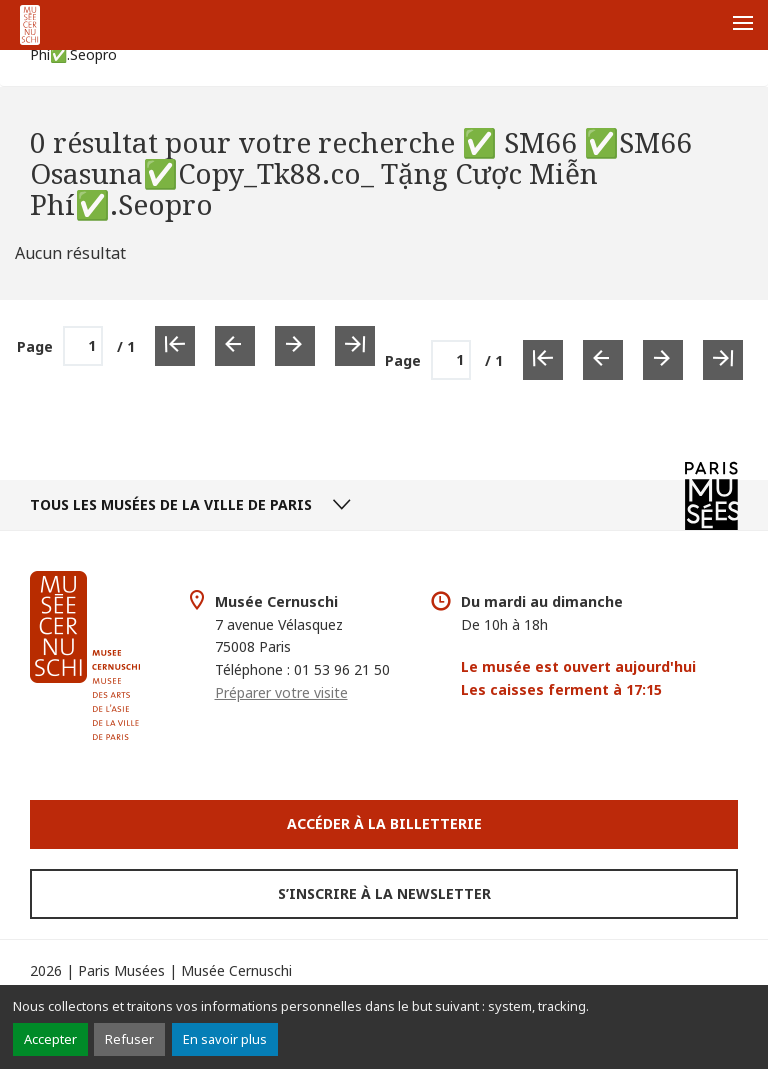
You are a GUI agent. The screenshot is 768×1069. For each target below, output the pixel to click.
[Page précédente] (603, 360)
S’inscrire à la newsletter (384, 893)
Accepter (50, 1039)
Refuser (129, 1039)
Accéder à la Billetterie (384, 823)
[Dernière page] (723, 360)
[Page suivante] (663, 360)
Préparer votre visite (281, 692)
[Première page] (543, 360)
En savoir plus (225, 1039)
